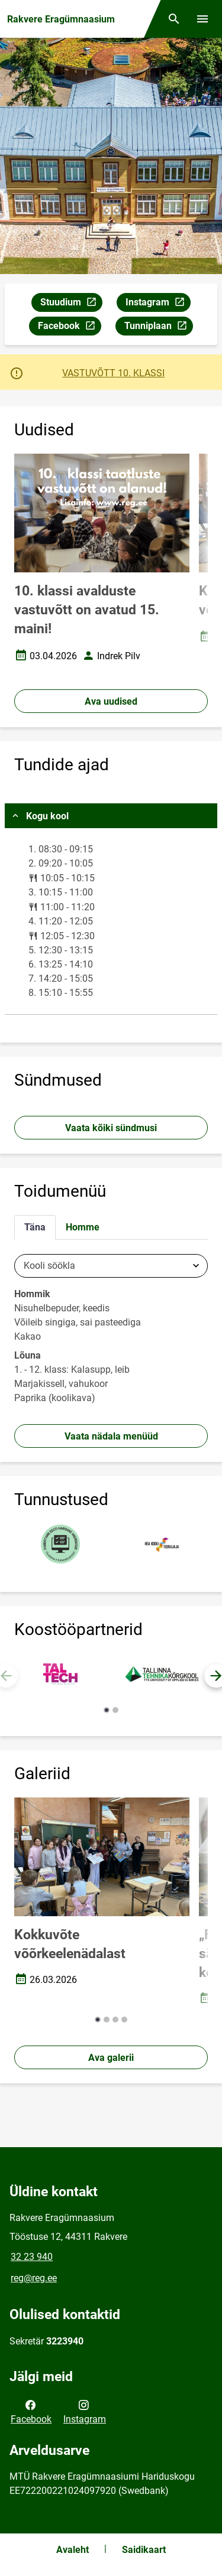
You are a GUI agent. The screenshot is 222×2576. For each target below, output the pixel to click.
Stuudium (71, 304)
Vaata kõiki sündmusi (111, 1128)
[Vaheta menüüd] (202, 19)
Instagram (158, 304)
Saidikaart (144, 2549)
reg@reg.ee (34, 2278)
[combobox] (111, 1266)
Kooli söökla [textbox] (49, 1266)
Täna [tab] (35, 1227)
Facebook (69, 328)
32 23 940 (32, 2256)
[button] (107, 1710)
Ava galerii (111, 2057)
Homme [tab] (82, 1227)
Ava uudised (111, 701)
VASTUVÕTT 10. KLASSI (113, 373)
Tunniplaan (158, 328)
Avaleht (72, 2549)
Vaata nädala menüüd (111, 1436)
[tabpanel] (111, 1332)
